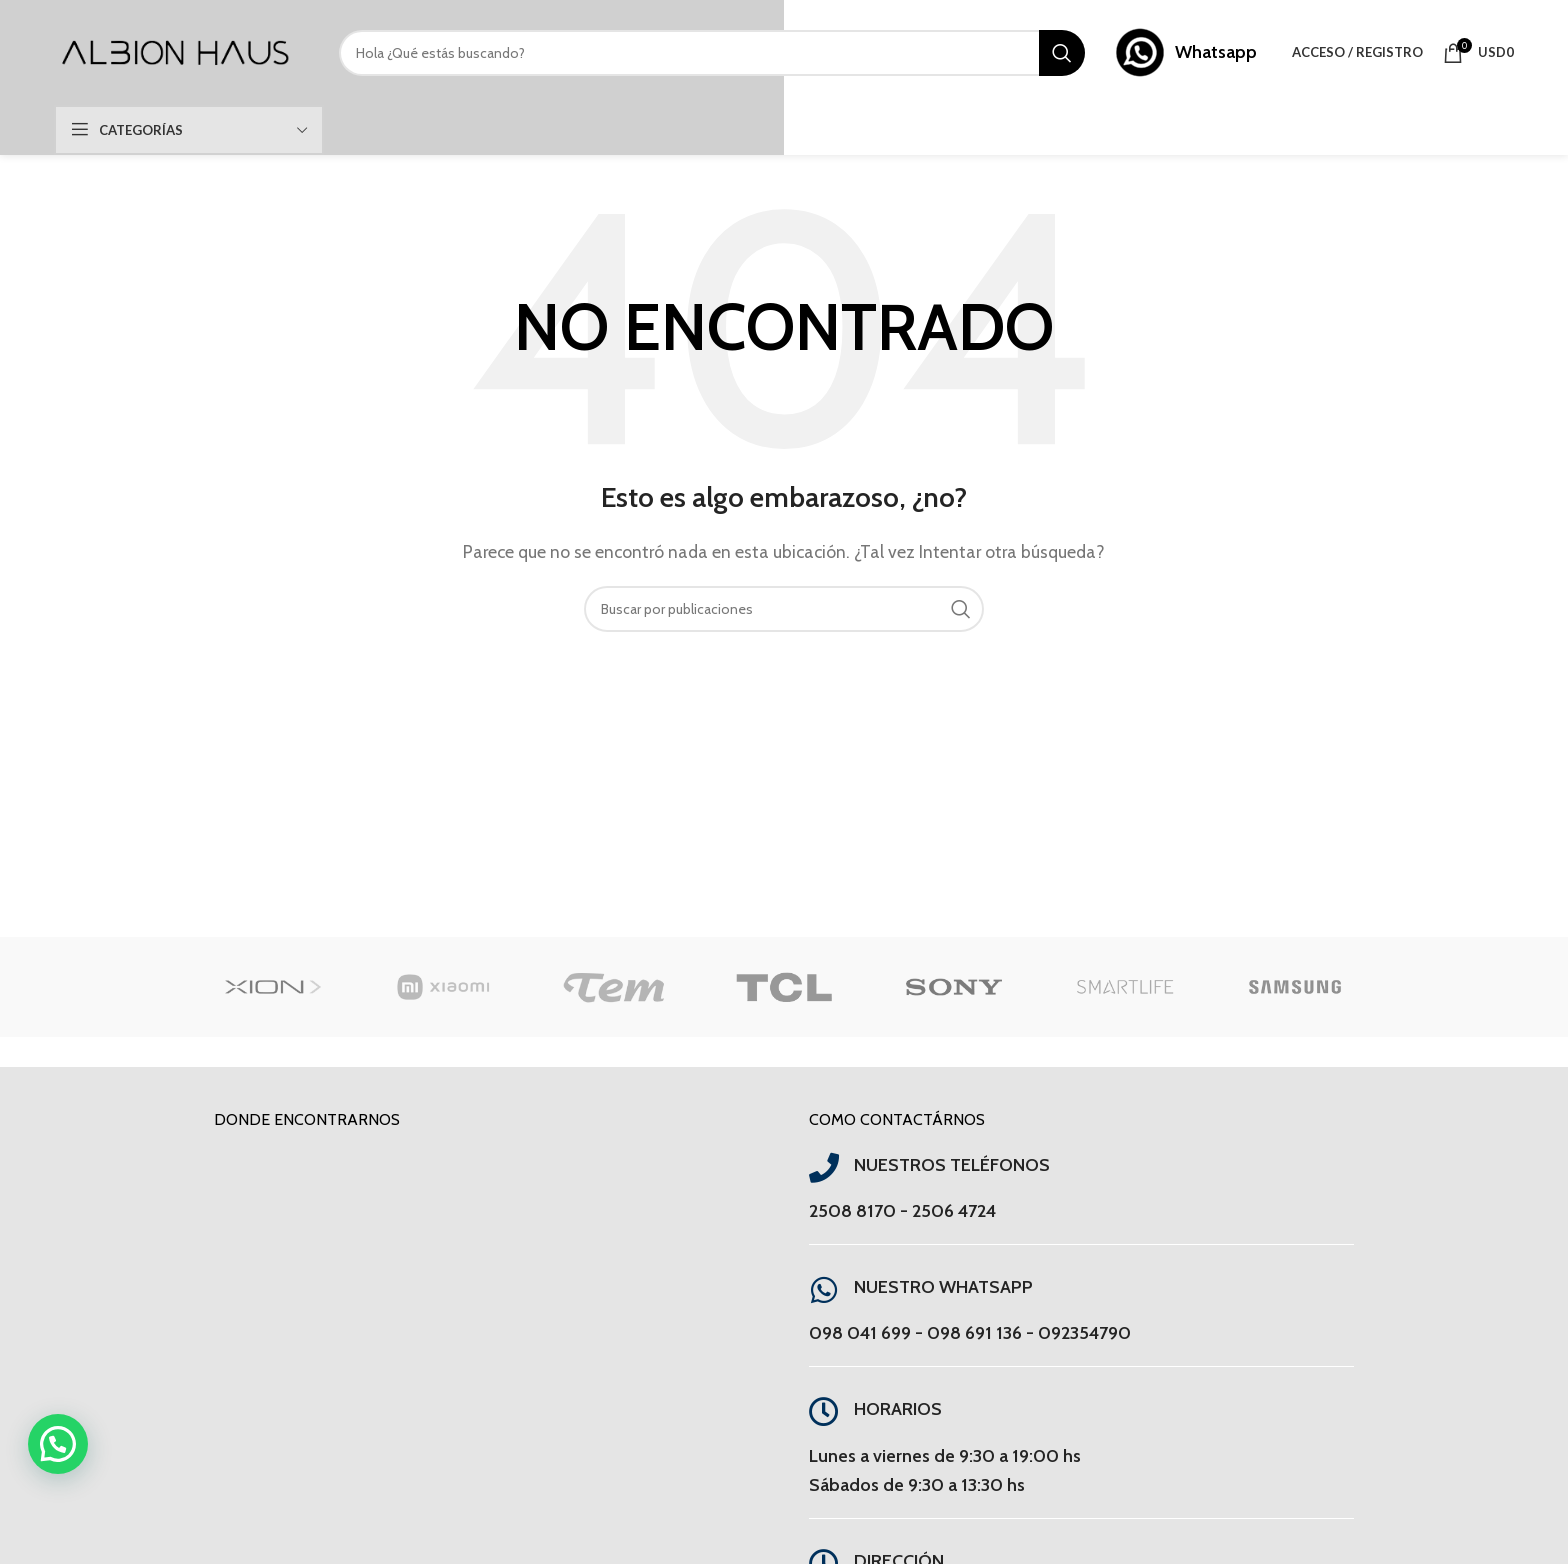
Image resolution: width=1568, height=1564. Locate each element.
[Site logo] (176, 50)
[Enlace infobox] (1186, 52)
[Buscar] (712, 53)
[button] (58, 1444)
